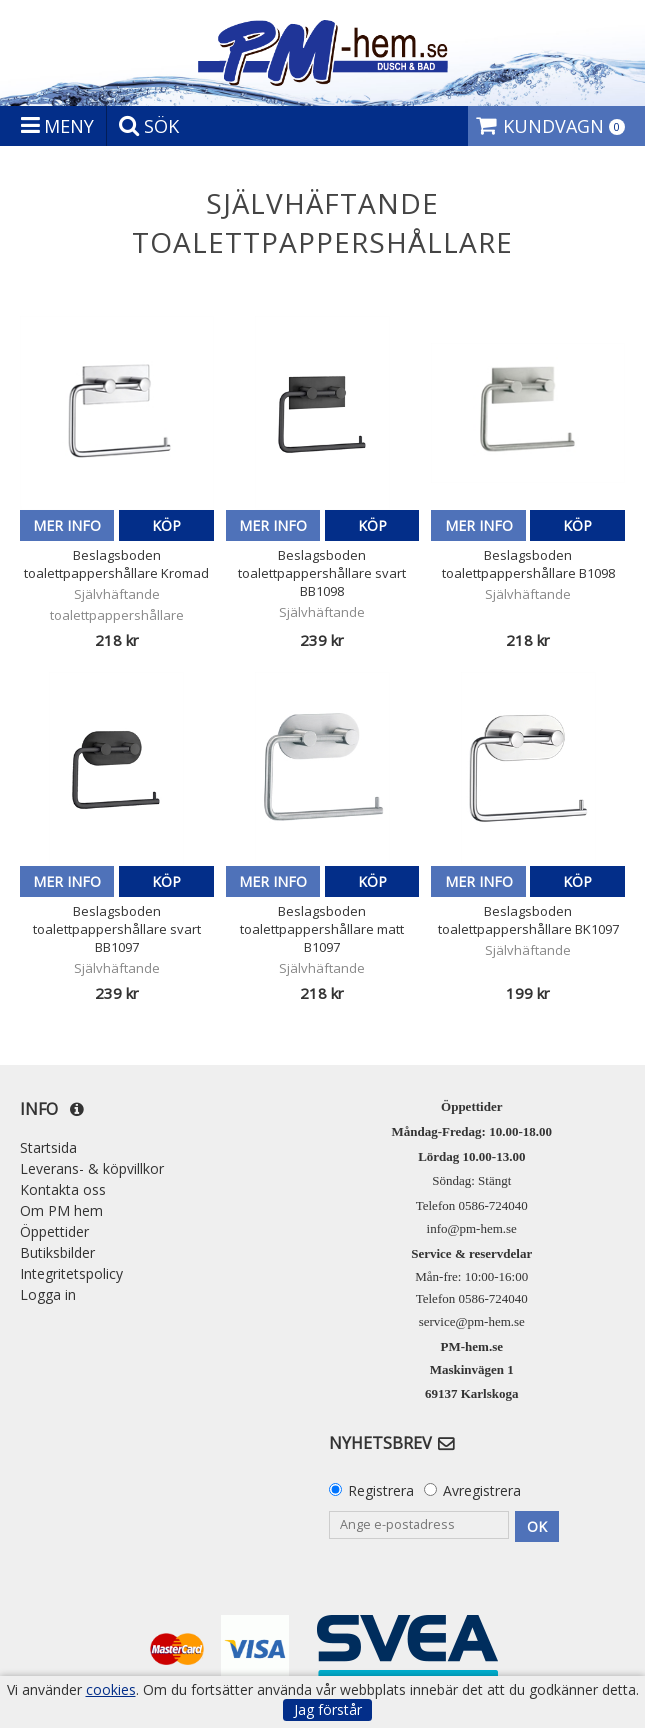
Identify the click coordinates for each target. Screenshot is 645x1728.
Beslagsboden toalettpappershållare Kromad (116, 564)
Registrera (381, 1490)
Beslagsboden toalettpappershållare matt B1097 (322, 929)
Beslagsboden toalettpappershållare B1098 (528, 564)
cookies (111, 1690)
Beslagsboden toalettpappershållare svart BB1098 (322, 573)
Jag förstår (328, 1709)
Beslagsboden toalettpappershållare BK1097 (528, 920)
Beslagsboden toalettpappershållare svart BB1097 (117, 929)
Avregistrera (482, 1490)
